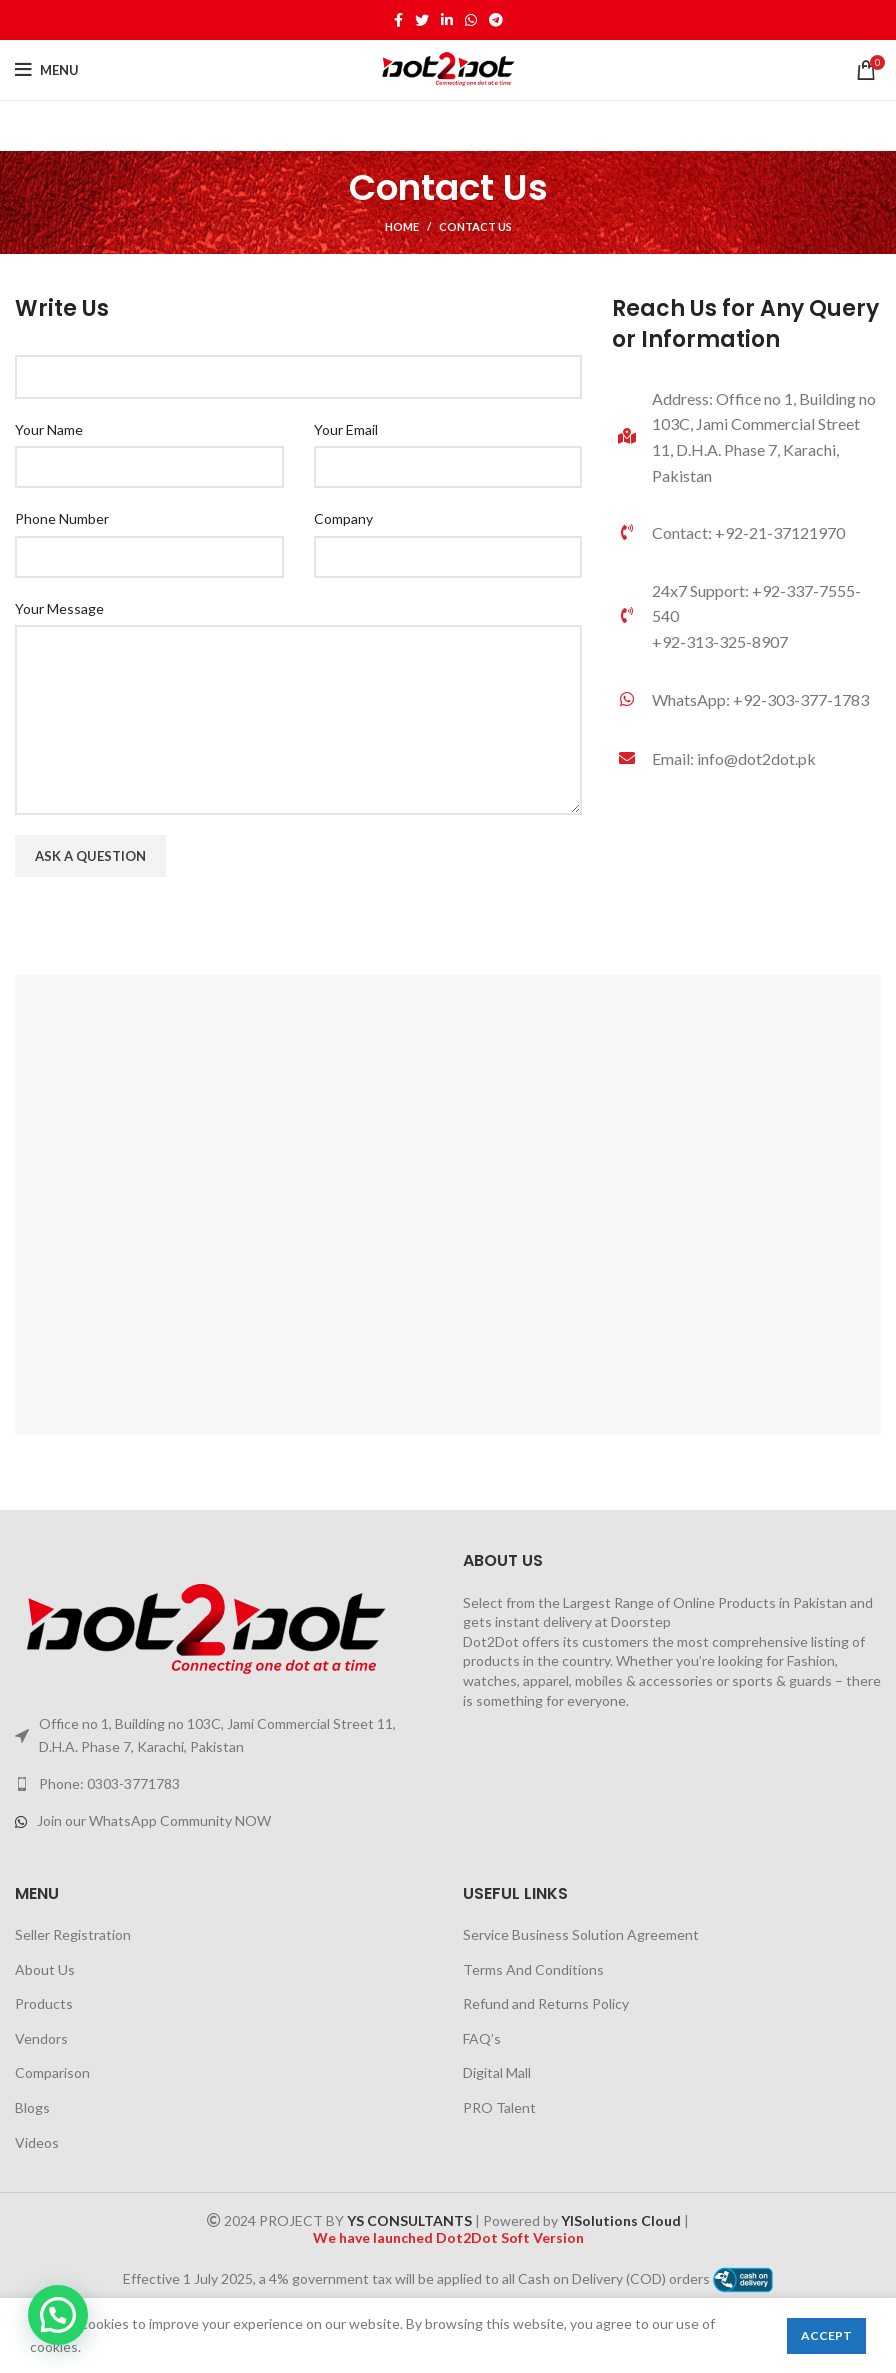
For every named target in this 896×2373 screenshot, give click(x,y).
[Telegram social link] (496, 20)
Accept (826, 2335)
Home (402, 226)
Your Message (59, 608)
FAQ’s (482, 2038)
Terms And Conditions (533, 1969)
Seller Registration (73, 1934)
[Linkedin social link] (447, 20)
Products (44, 2003)
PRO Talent (499, 2107)
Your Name (49, 429)
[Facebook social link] (398, 20)
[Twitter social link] (422, 20)
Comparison (52, 2072)
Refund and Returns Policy (546, 2003)
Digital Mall (497, 2072)
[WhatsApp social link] (471, 20)
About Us (45, 1969)
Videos (37, 2142)
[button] (58, 2315)
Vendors (41, 2038)
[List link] (746, 700)
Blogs (32, 2107)
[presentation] (167, 936)
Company (343, 518)
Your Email (346, 429)
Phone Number (62, 518)
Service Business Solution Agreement (581, 1934)
